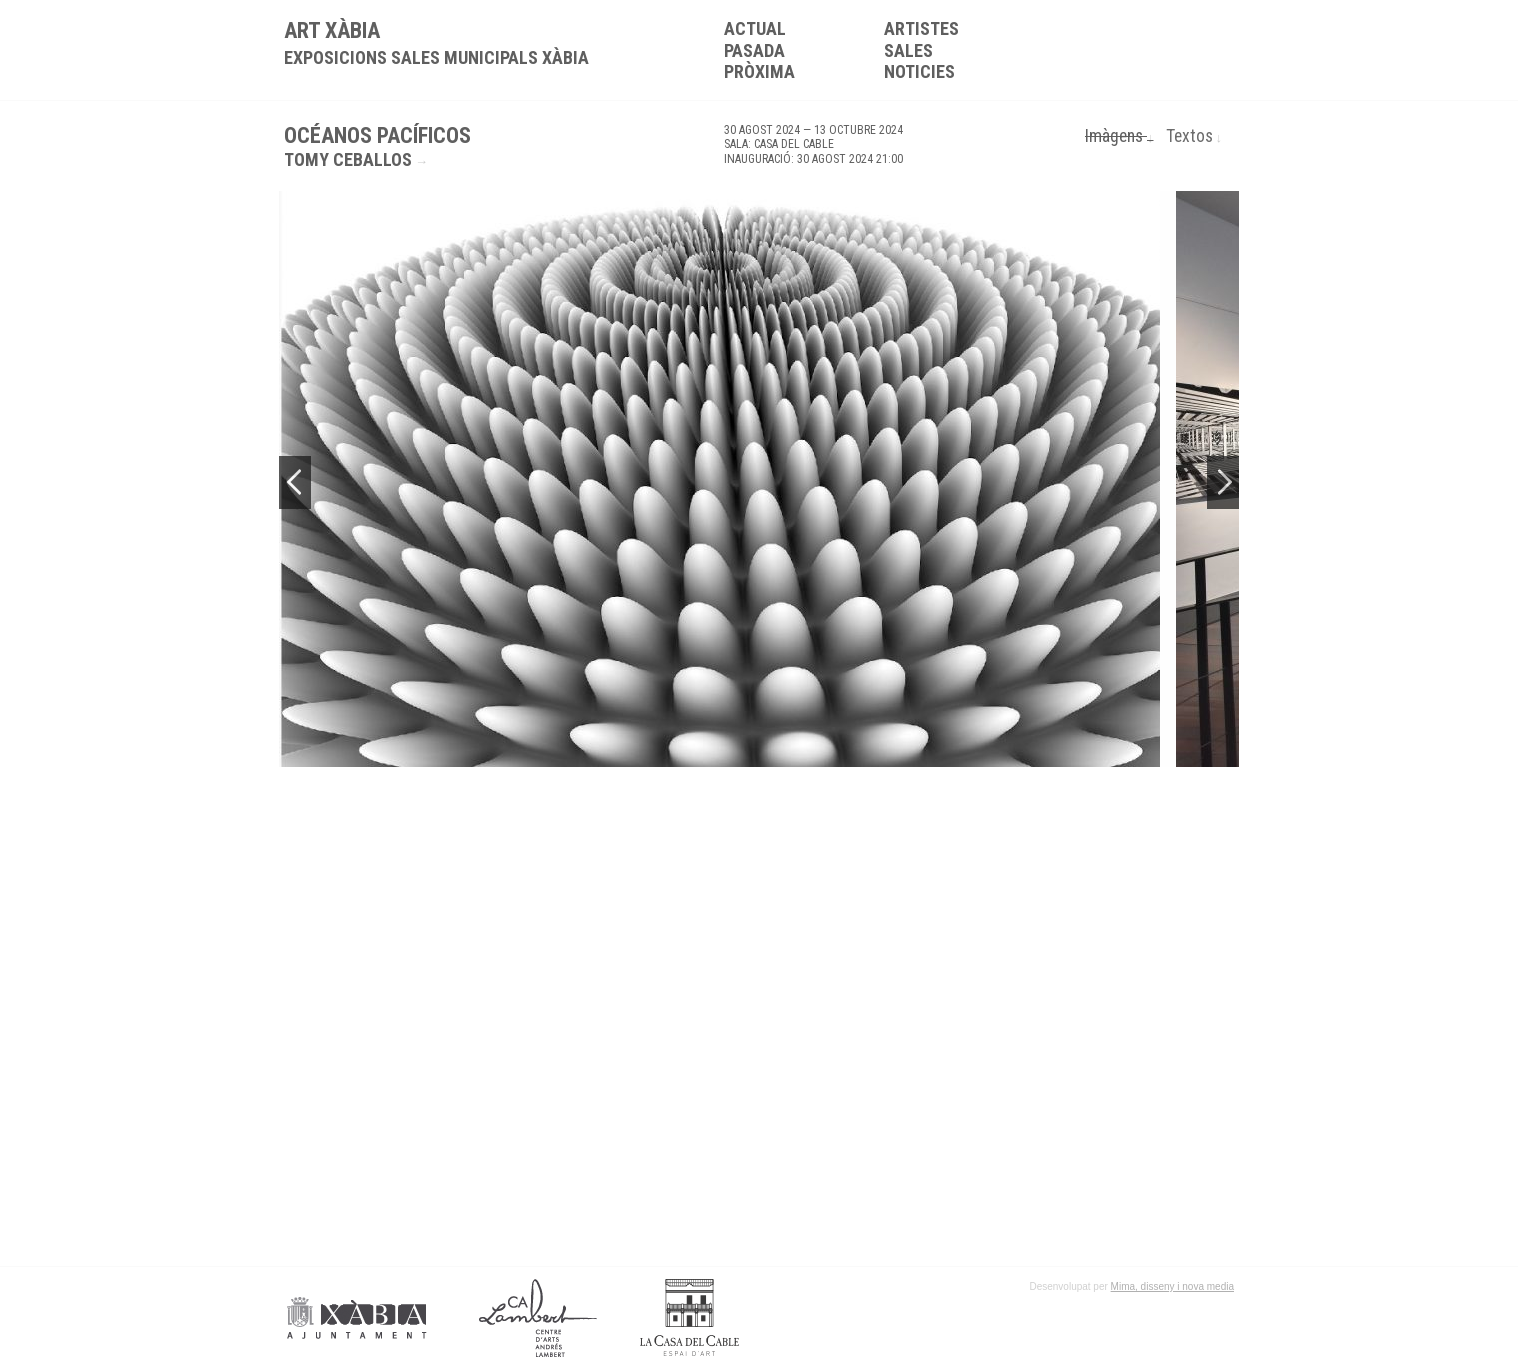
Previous (295, 482)
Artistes (921, 28)
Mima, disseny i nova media (1172, 1286)
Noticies (919, 71)
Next (1223, 482)
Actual (755, 28)
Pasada (754, 50)
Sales (908, 50)
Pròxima (759, 71)
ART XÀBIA (436, 43)
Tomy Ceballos (348, 159)
